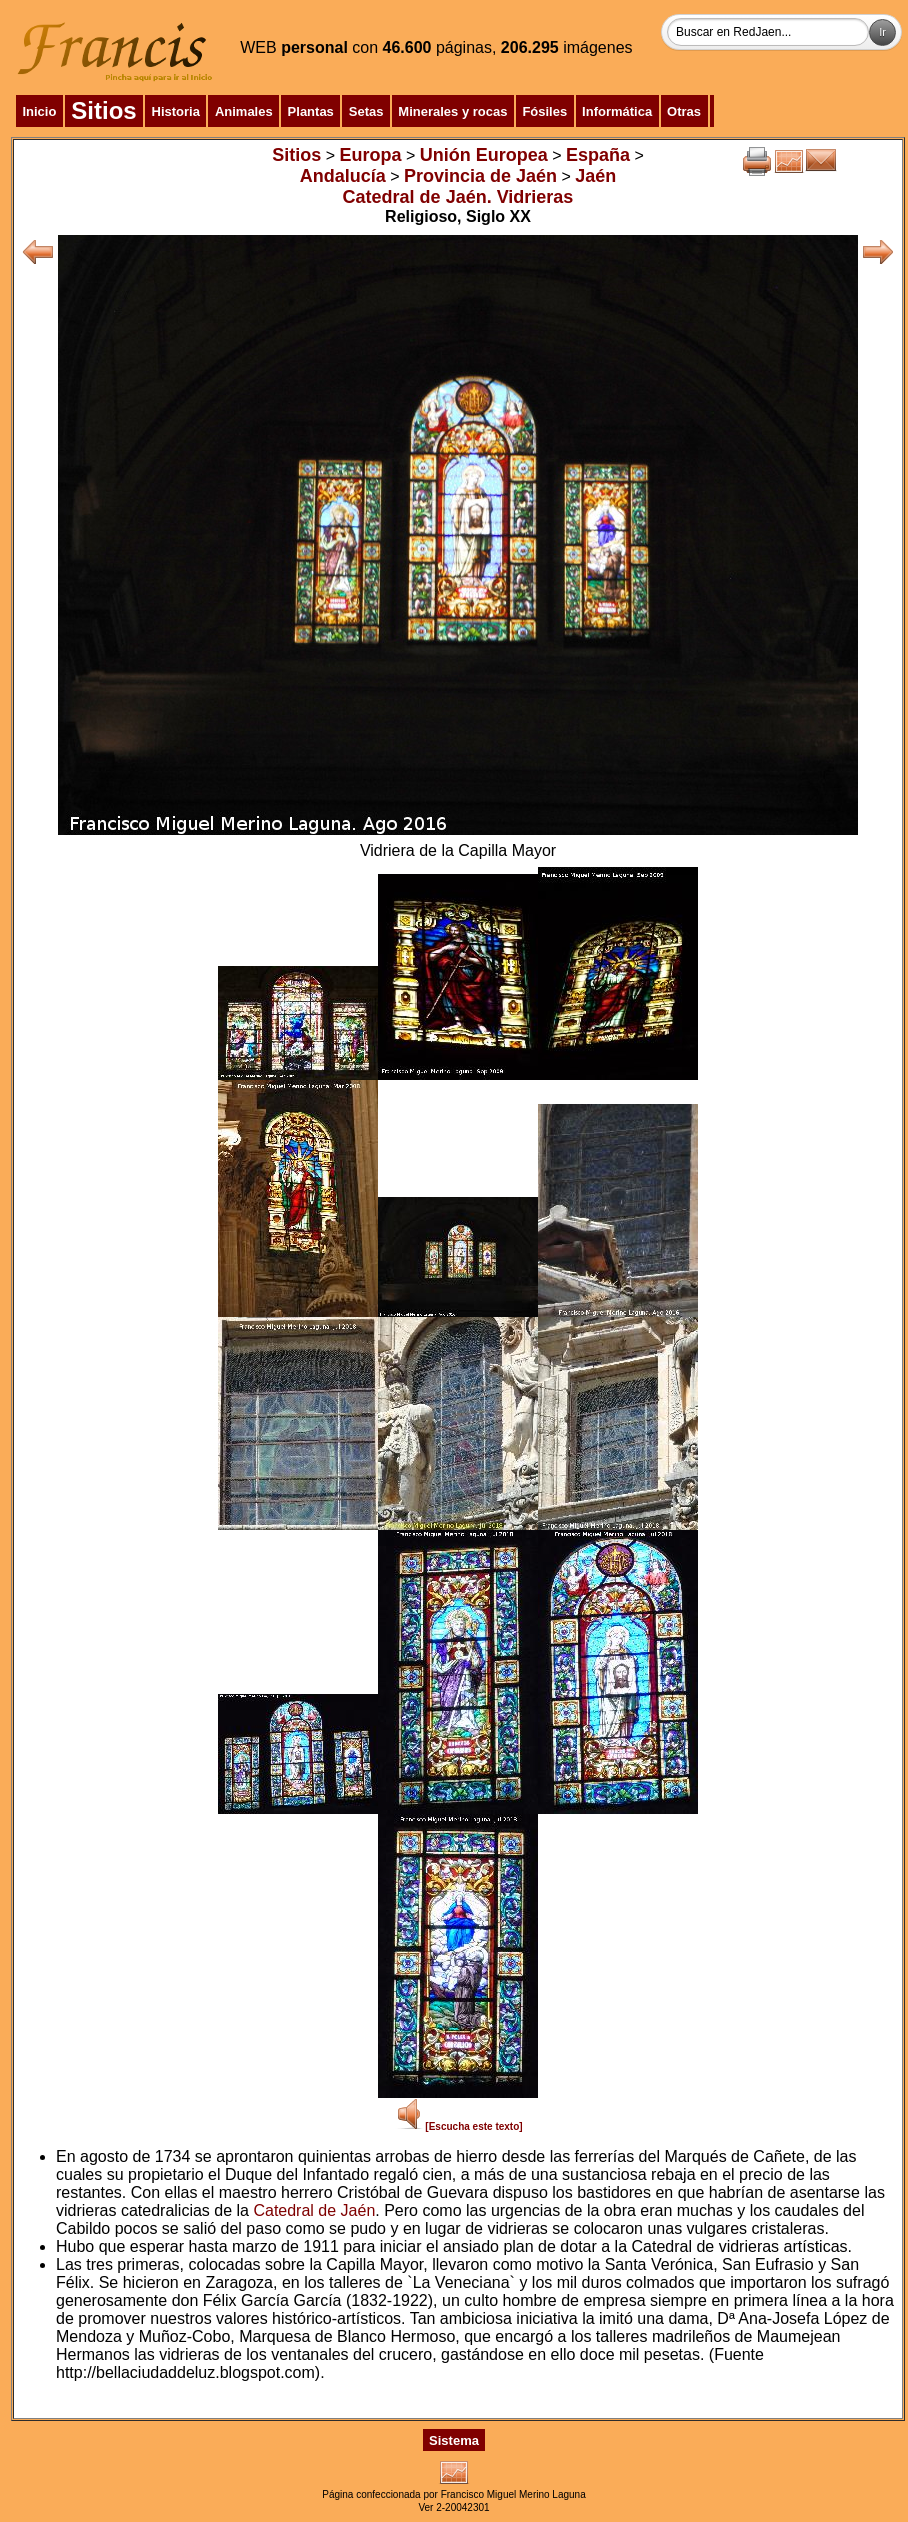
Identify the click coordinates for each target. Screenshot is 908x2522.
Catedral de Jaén (314, 2210)
